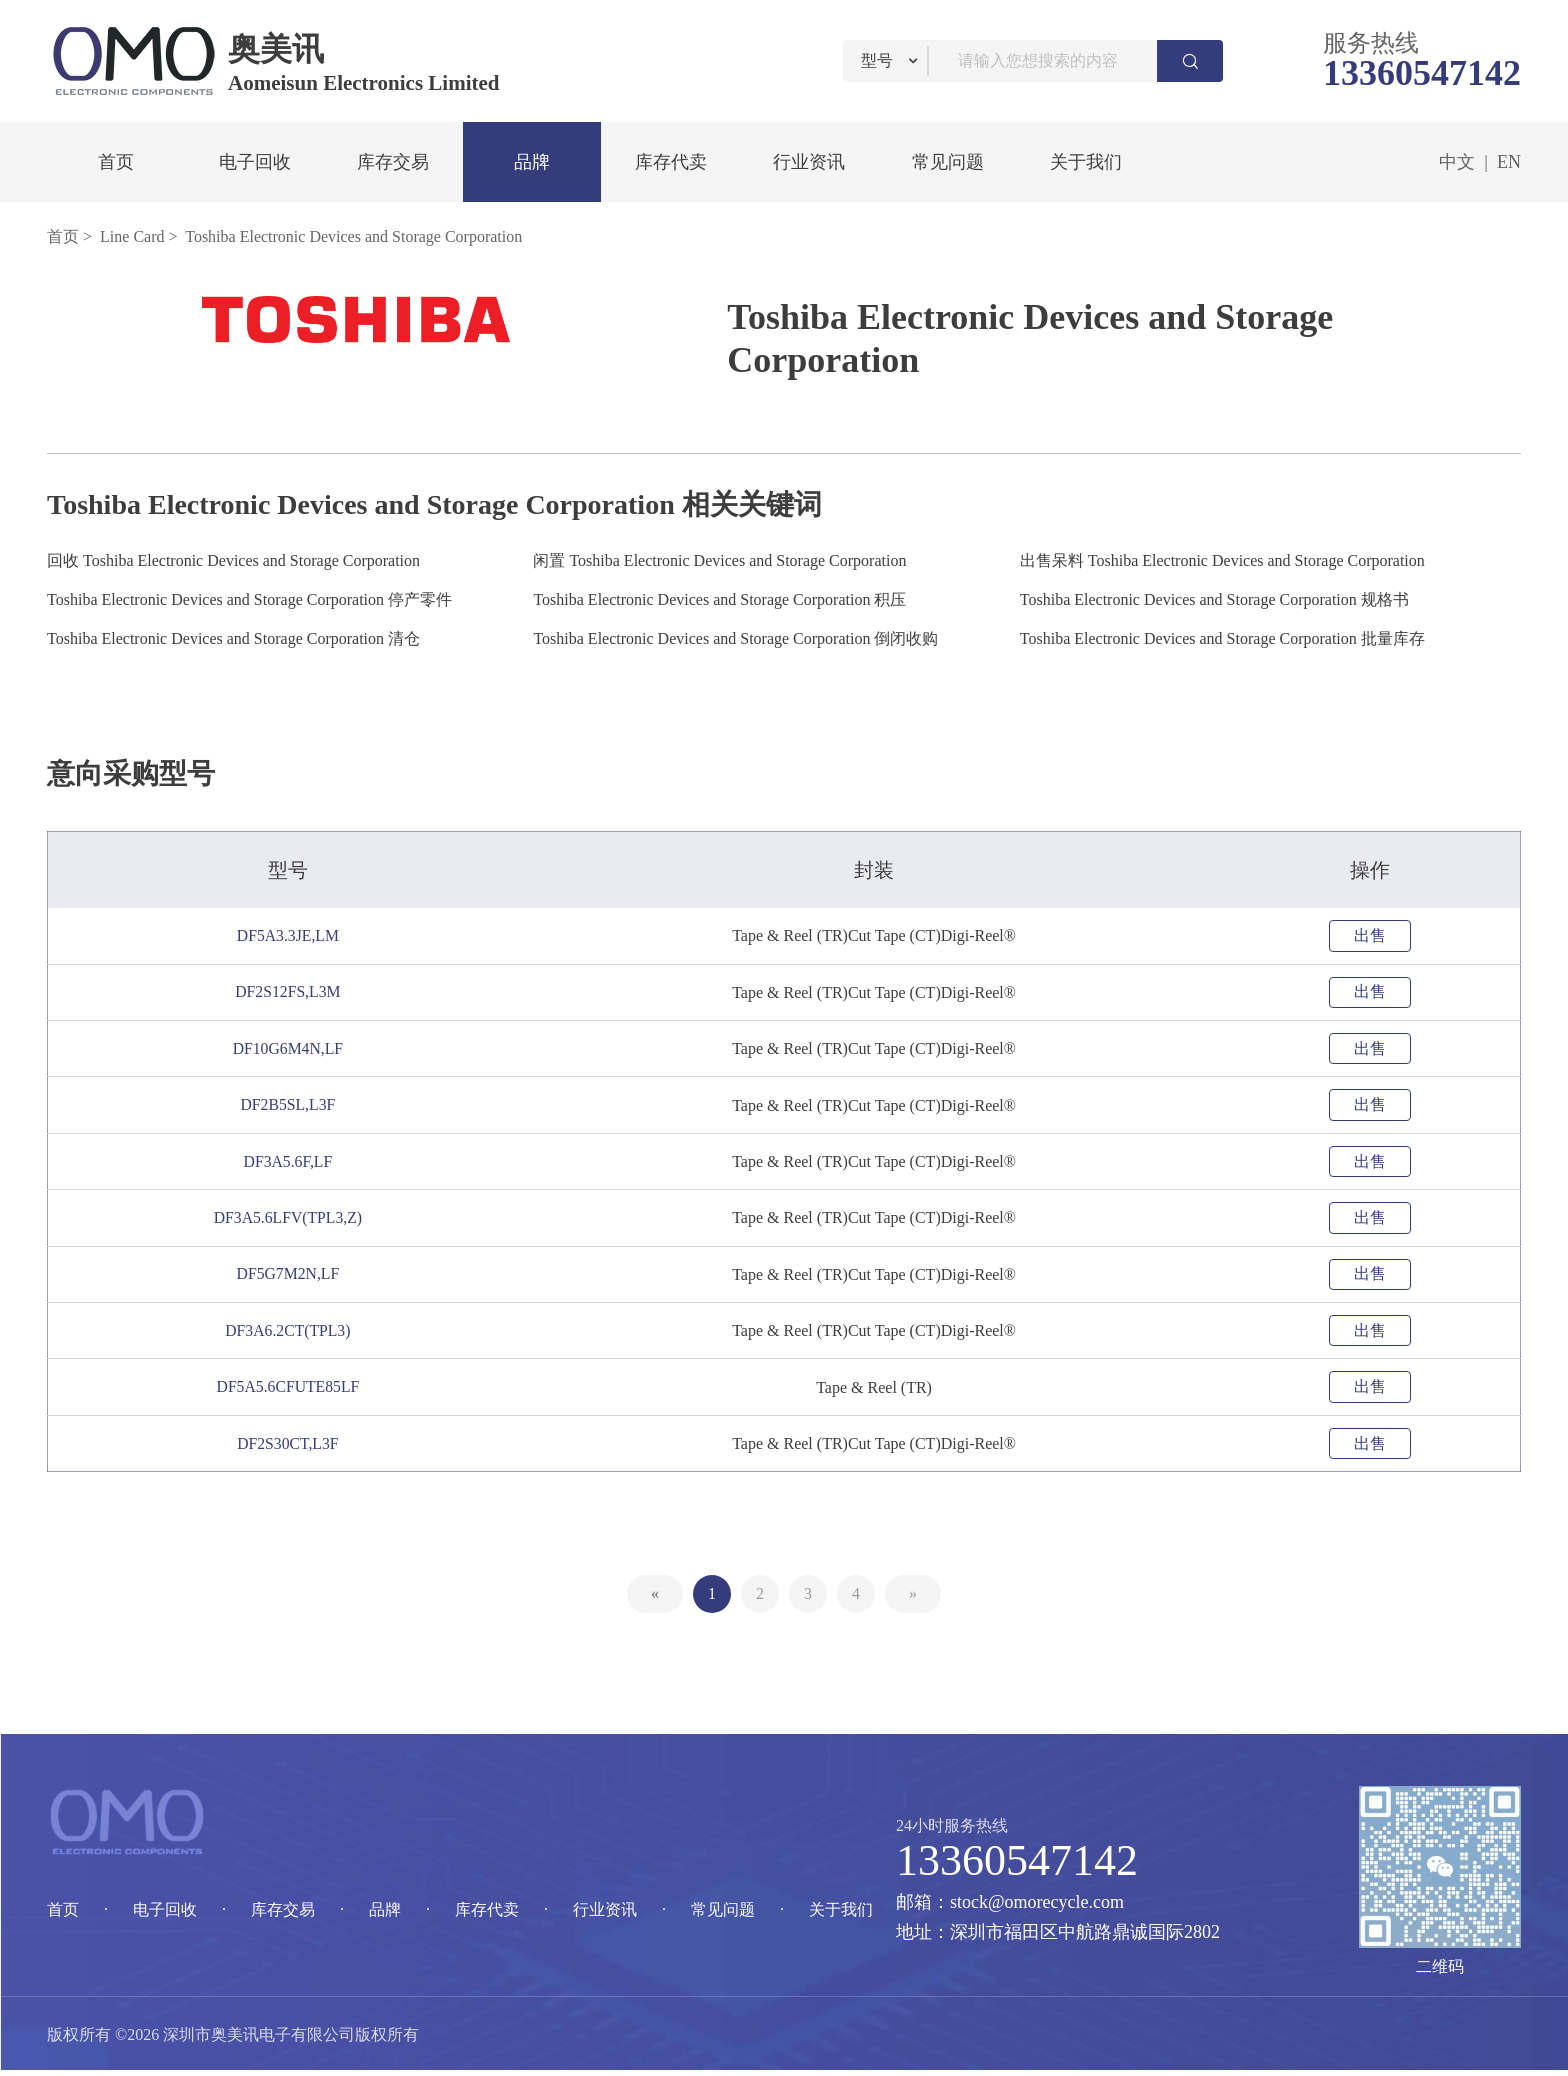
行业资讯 (809, 162)
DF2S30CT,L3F (291, 1448)
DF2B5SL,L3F (291, 1106)
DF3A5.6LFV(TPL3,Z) (291, 1220)
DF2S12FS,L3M (291, 992)
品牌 (532, 162)
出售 (1370, 935)
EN (1509, 162)
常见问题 (948, 162)
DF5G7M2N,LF (291, 1277)
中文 (1457, 162)
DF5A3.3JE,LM (291, 935)
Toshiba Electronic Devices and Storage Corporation (353, 236)
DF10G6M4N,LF (291, 1049)
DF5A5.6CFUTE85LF (291, 1391)
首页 (116, 162)
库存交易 (393, 162)
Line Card (132, 236)
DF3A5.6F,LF (291, 1163)
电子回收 (255, 162)
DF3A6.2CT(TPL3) (292, 1334)
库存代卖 (671, 162)
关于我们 (1086, 162)
